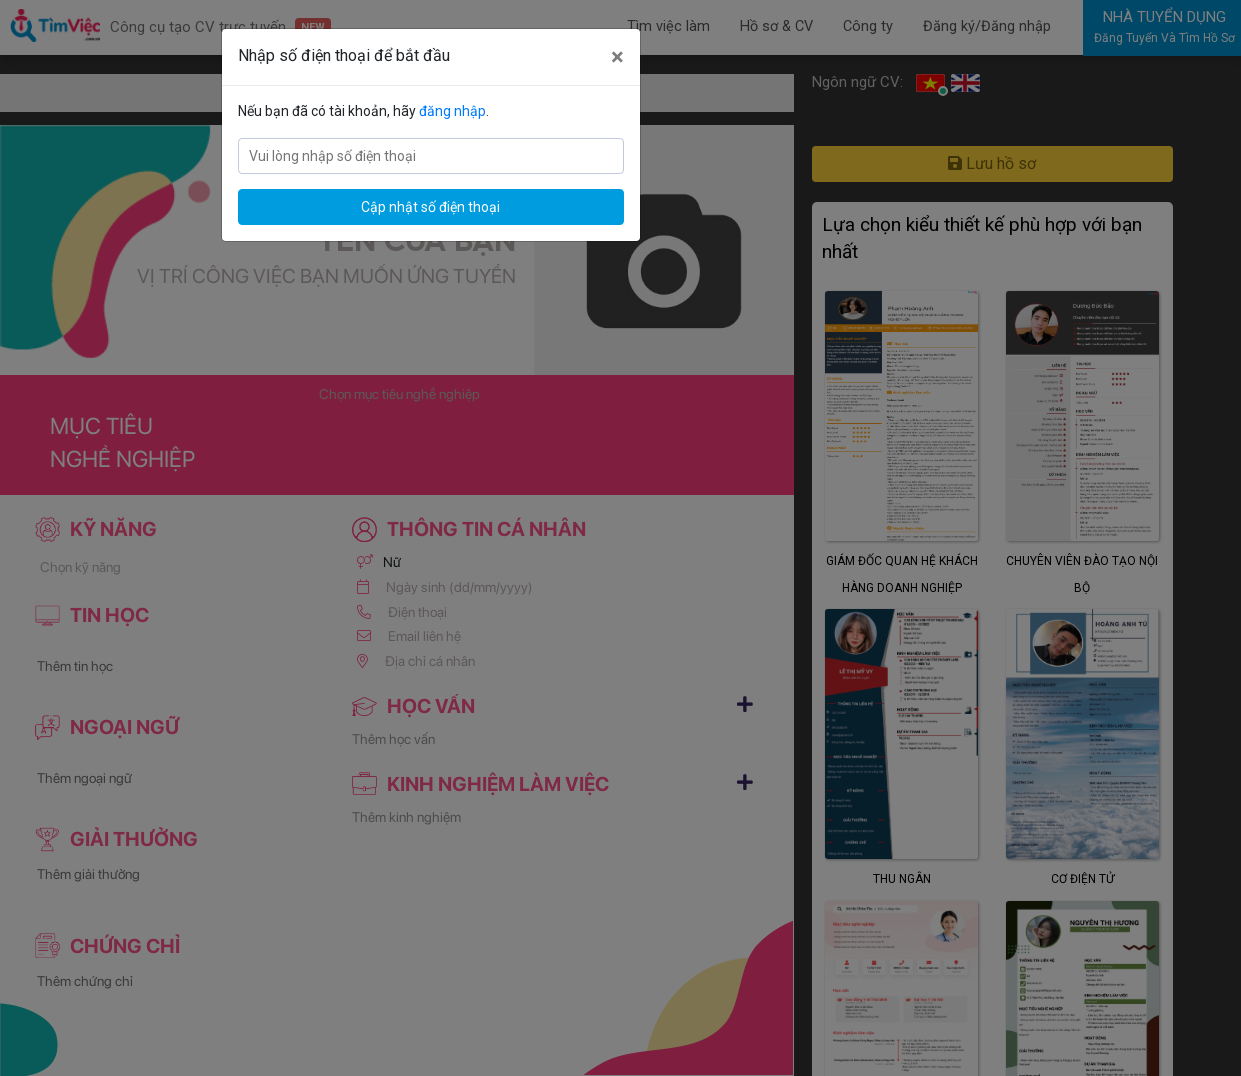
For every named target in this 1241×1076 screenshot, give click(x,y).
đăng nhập (452, 111)
